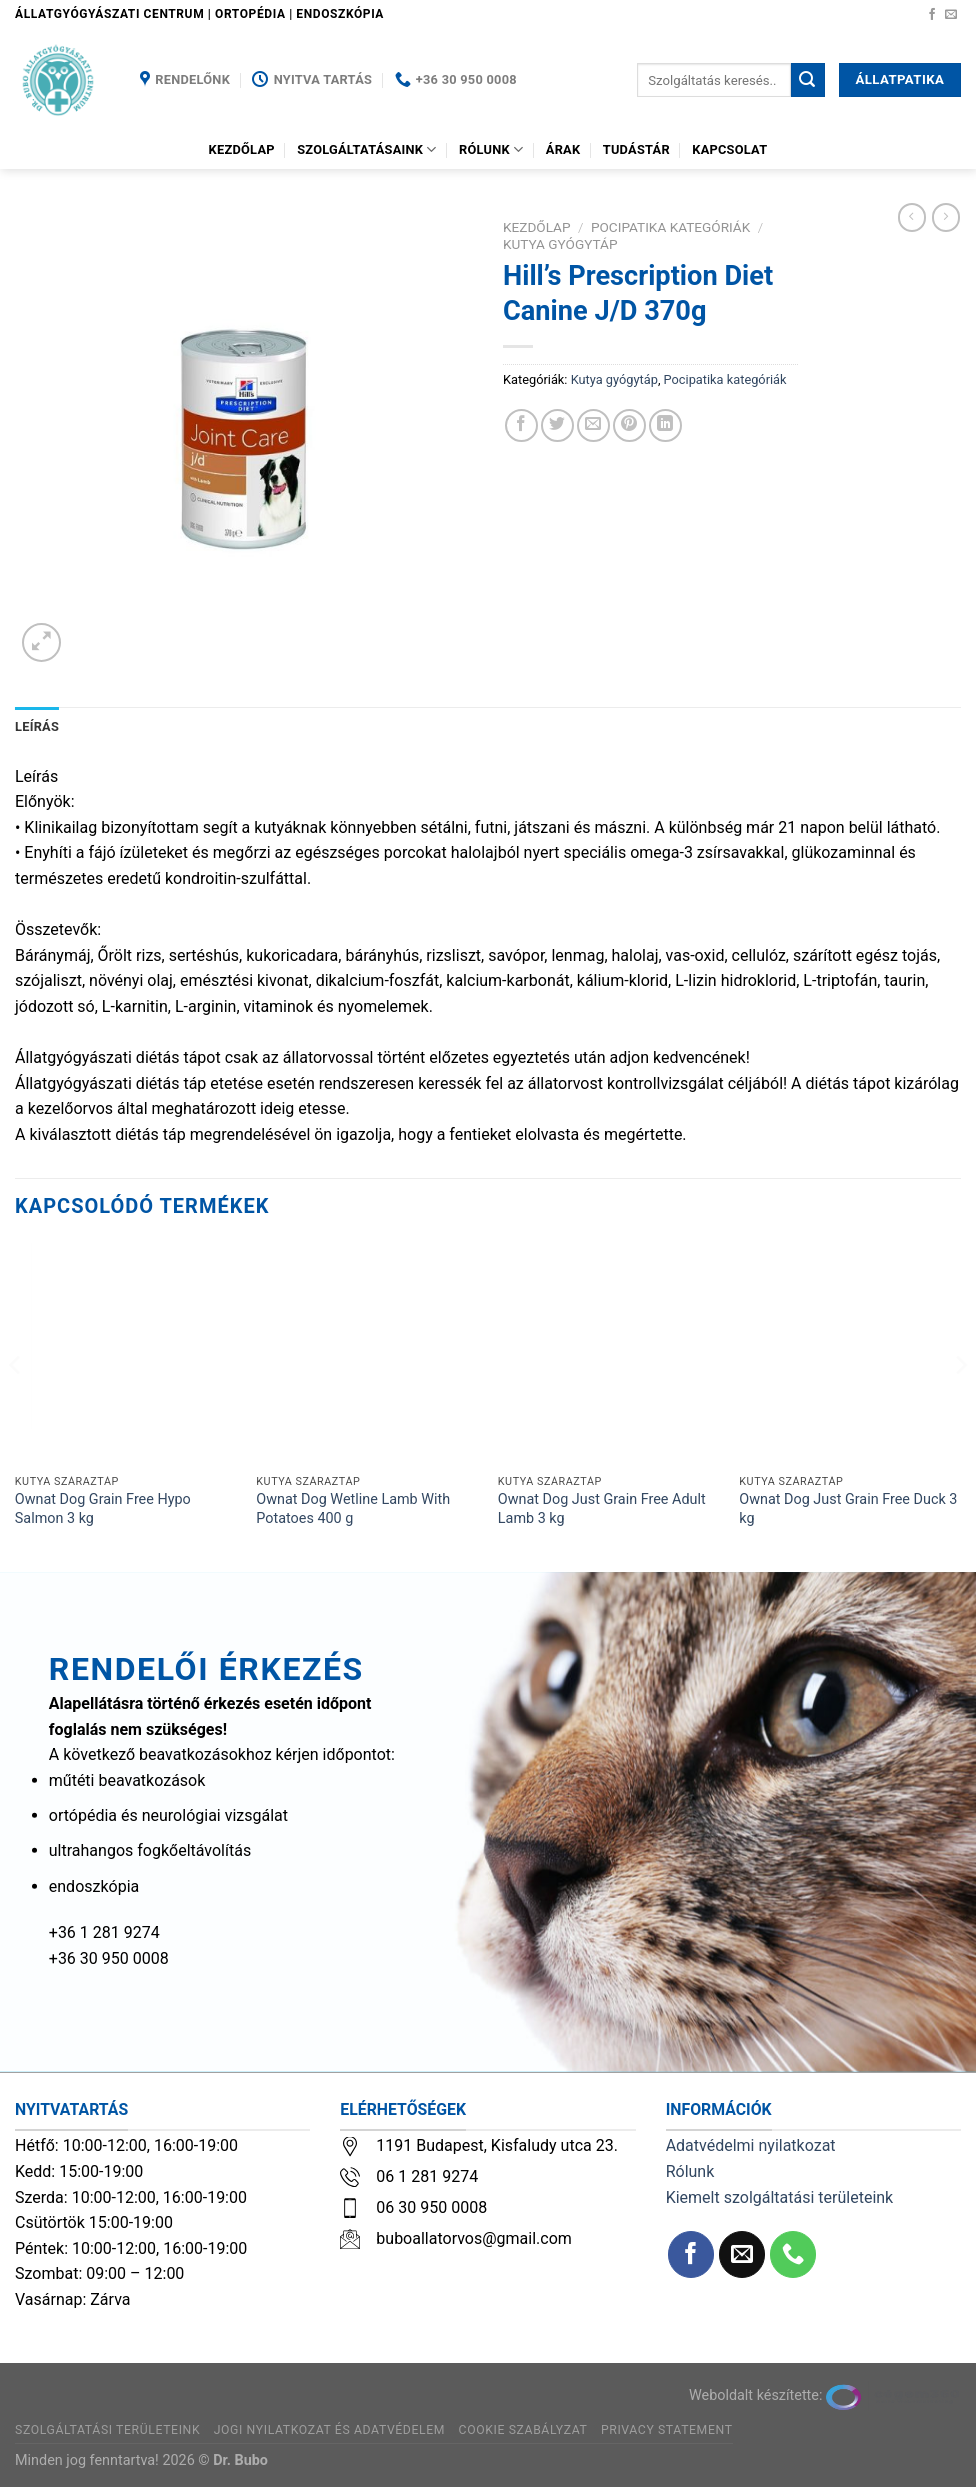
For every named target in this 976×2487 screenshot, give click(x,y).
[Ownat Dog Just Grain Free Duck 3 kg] (850, 1354)
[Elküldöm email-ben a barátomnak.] (593, 425)
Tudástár (636, 149)
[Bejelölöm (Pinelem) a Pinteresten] (629, 425)
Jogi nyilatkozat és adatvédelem (329, 2430)
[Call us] (793, 2254)
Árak (563, 149)
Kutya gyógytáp (560, 244)
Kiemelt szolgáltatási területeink (780, 2197)
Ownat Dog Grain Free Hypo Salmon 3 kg (103, 1509)
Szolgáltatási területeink (107, 2430)
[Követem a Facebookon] (932, 15)
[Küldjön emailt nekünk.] (951, 15)
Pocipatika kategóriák (670, 227)
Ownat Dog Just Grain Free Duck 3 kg (848, 1509)
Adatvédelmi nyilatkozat (751, 2145)
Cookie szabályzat (523, 2430)
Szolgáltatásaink (367, 149)
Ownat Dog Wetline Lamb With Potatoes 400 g (353, 1509)
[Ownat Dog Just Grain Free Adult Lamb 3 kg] (609, 1354)
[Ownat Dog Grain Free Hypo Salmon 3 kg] (126, 1354)
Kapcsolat (729, 149)
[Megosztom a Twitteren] (557, 425)
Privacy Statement (667, 2430)
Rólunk (491, 149)
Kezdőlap (242, 149)
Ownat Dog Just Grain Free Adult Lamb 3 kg (602, 1509)
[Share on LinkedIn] (665, 425)
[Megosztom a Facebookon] (521, 425)
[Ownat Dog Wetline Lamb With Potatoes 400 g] (367, 1354)
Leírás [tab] (37, 726)
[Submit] (808, 80)
